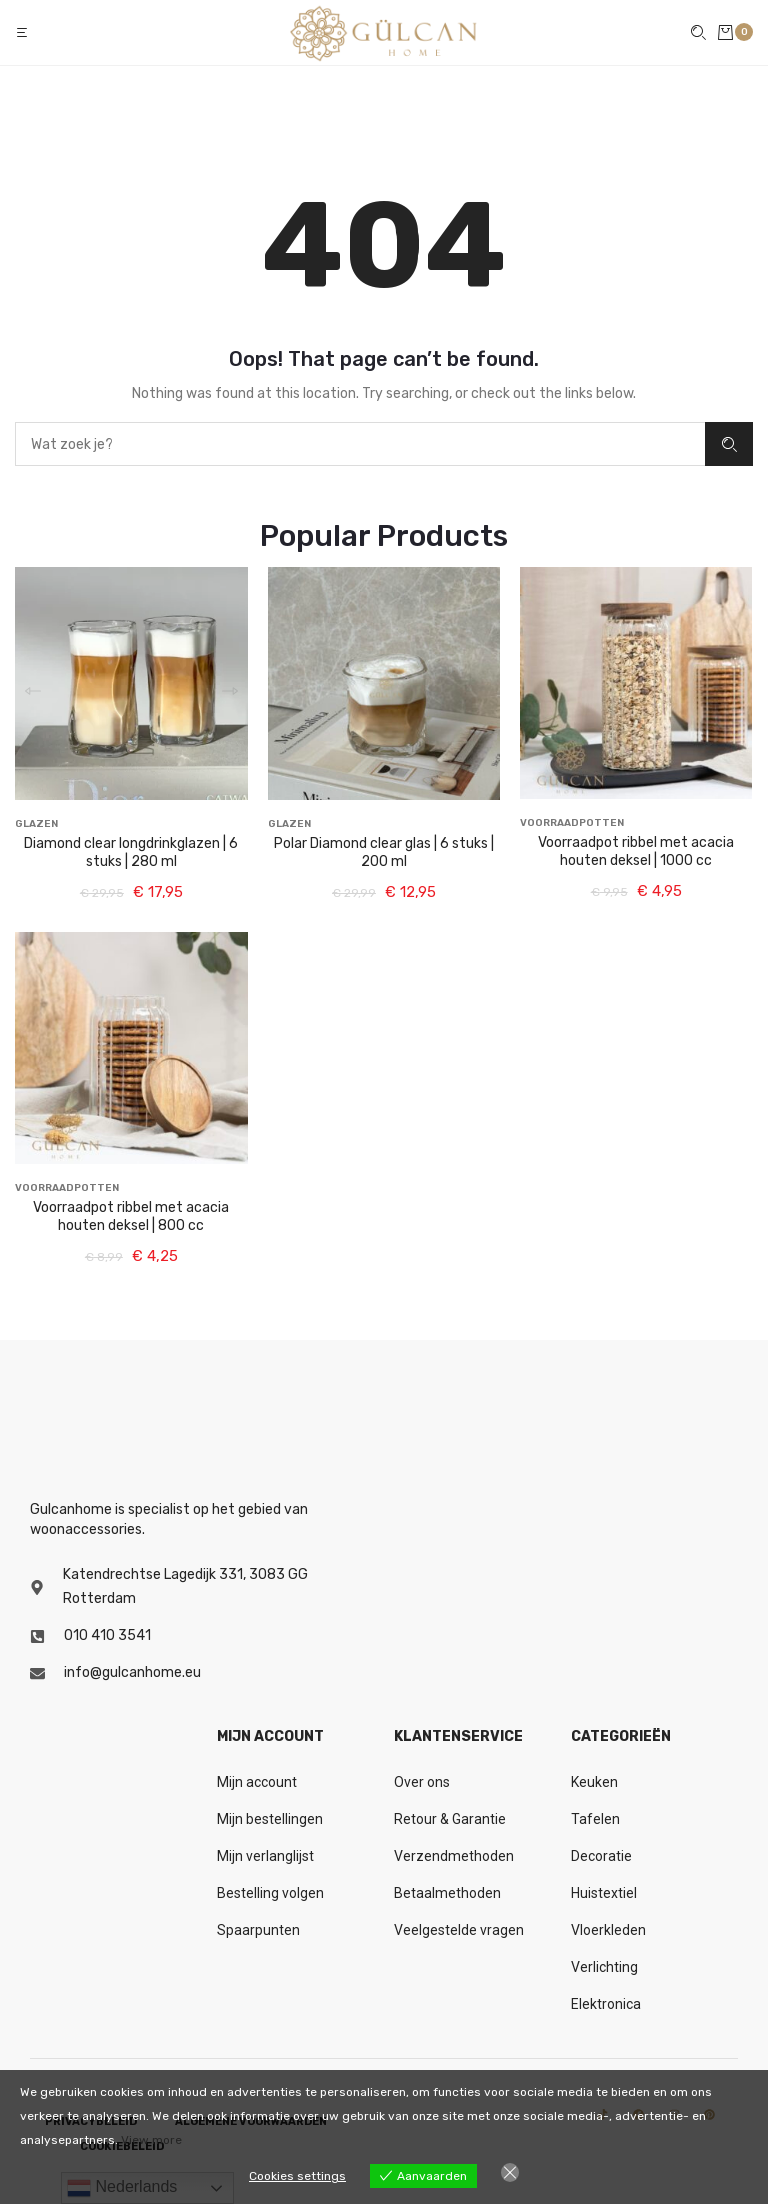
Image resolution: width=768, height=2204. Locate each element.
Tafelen (595, 1819)
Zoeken (729, 444)
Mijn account (257, 1782)
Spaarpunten (258, 1930)
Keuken (594, 1782)
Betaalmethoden (447, 1893)
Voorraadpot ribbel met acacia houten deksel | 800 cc (131, 1216)
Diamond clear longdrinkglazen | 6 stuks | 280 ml (131, 852)
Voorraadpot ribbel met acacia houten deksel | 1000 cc (636, 851)
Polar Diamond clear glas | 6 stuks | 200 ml (384, 852)
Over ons (422, 1782)
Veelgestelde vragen (459, 1930)
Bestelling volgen (270, 1893)
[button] (24, 32)
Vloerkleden (608, 1930)
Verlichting (604, 1967)
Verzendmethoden (454, 1856)
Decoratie (601, 1856)
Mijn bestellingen (270, 1819)
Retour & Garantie (450, 1819)
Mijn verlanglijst (265, 1856)
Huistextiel (604, 1893)
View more (151, 2140)
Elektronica (606, 2004)
